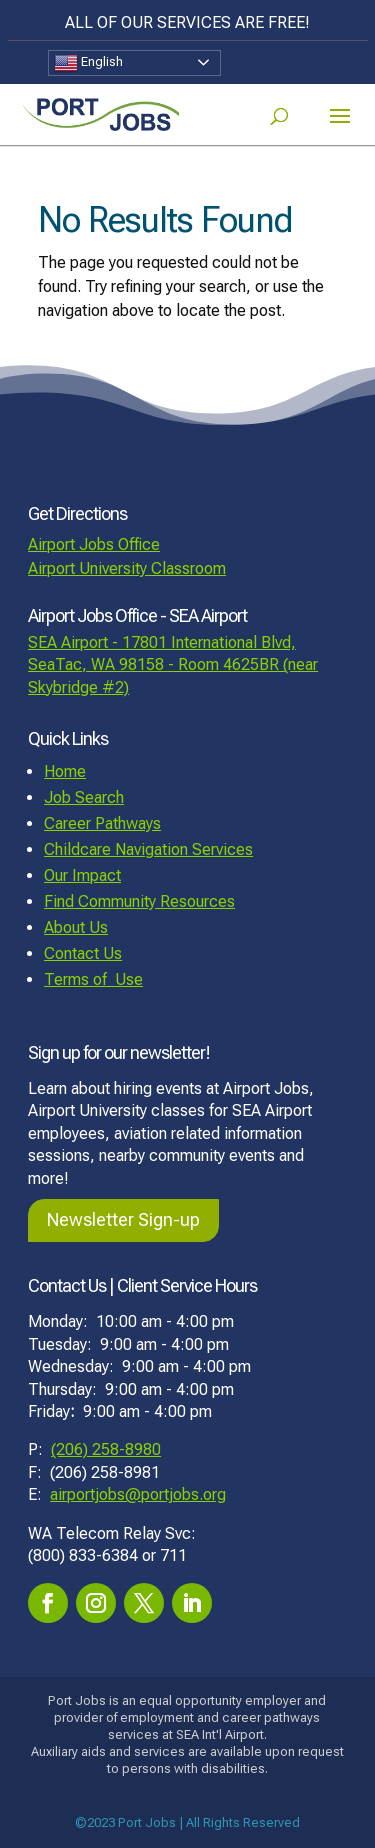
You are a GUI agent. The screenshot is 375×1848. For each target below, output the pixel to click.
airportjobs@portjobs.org (138, 1494)
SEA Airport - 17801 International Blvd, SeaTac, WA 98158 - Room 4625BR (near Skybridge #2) (173, 665)
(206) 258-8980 (106, 1449)
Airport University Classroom (127, 568)
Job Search (84, 797)
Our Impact (82, 875)
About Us (76, 927)
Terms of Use (93, 979)
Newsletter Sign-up (123, 1219)
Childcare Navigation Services (148, 849)
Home (65, 771)
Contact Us (83, 953)
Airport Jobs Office (94, 544)
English (88, 63)
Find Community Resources (139, 901)
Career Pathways (102, 823)
